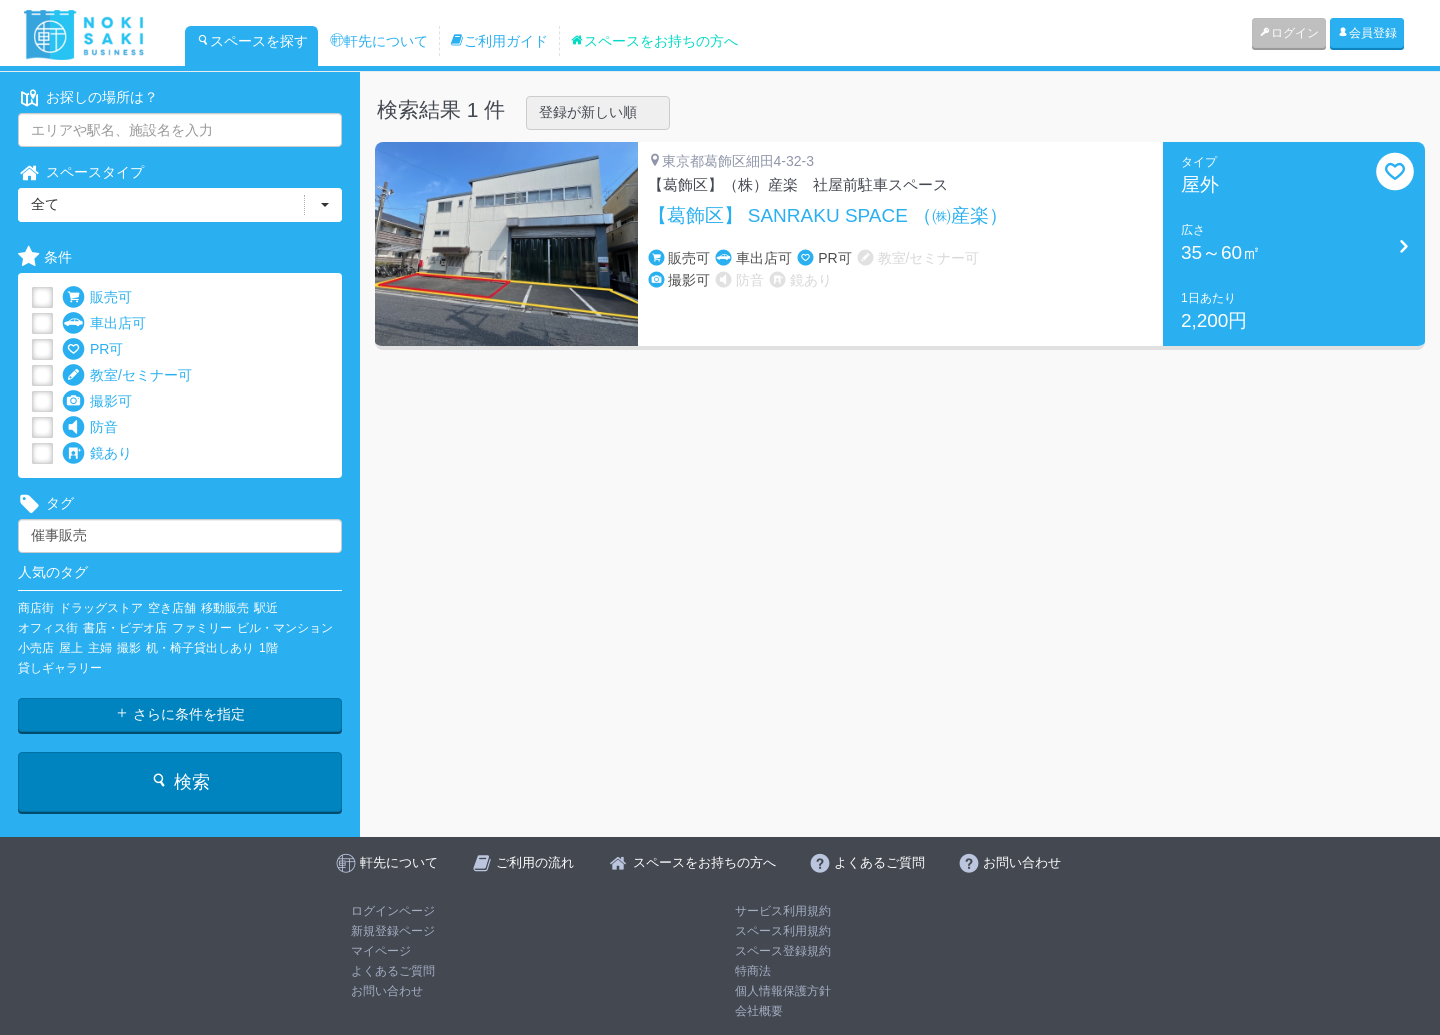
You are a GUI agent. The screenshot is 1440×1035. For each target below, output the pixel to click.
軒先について (379, 41)
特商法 (753, 971)
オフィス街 (48, 628)
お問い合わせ (387, 991)
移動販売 (225, 608)
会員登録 (1367, 33)
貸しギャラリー (60, 668)
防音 (90, 427)
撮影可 (97, 401)
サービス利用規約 (783, 911)
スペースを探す (252, 41)
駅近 (266, 608)
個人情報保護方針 (783, 991)
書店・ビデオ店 (125, 628)
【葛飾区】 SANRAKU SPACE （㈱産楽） (828, 216)
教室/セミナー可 (127, 375)
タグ (46, 503)
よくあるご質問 (393, 971)
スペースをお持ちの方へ (654, 41)
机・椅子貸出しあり (200, 648)
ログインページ (393, 911)
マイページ (381, 951)
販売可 (97, 297)
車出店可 (104, 323)
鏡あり (97, 453)
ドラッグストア (101, 608)
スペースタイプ (81, 172)
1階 (268, 648)
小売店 (36, 648)
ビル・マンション (285, 628)
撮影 (129, 648)
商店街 (36, 608)
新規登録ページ (393, 931)
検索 (179, 781)
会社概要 (759, 1011)
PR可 (92, 349)
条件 (45, 257)
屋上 (71, 648)
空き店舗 (172, 608)
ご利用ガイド (499, 41)
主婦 (100, 648)
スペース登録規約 (783, 951)
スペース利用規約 (783, 931)
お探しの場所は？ (88, 97)
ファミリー (202, 628)
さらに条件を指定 (180, 714)
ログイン (1289, 33)
